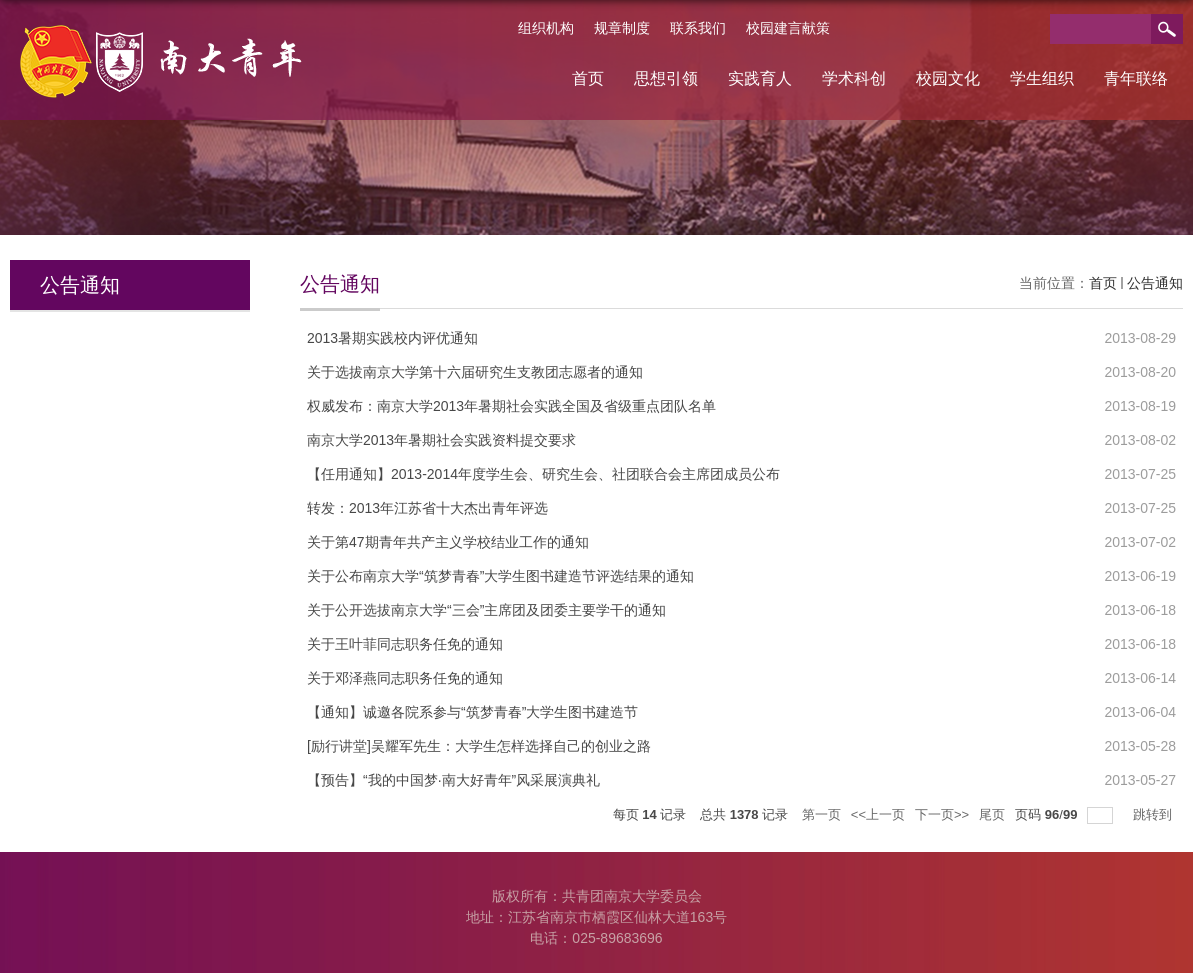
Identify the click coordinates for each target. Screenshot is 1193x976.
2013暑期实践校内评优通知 (392, 338)
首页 (588, 78)
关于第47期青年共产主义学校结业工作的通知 (448, 542)
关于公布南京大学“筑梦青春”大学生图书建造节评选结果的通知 (500, 576)
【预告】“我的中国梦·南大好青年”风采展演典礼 (453, 780)
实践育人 (760, 78)
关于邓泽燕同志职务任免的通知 (405, 678)
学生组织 (1042, 78)
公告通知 (1155, 283)
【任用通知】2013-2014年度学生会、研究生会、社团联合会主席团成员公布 (543, 474)
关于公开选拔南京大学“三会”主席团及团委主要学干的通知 (486, 610)
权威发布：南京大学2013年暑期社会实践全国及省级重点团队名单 (511, 406)
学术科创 (854, 78)
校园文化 (948, 78)
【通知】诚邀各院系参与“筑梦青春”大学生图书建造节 (472, 712)
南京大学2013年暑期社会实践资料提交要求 (441, 440)
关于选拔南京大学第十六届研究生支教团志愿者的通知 (475, 372)
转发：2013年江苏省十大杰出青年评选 (427, 508)
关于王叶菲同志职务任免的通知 (405, 644)
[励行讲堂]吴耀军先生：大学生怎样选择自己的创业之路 (479, 746)
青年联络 (1136, 78)
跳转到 (1154, 814)
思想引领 (666, 78)
